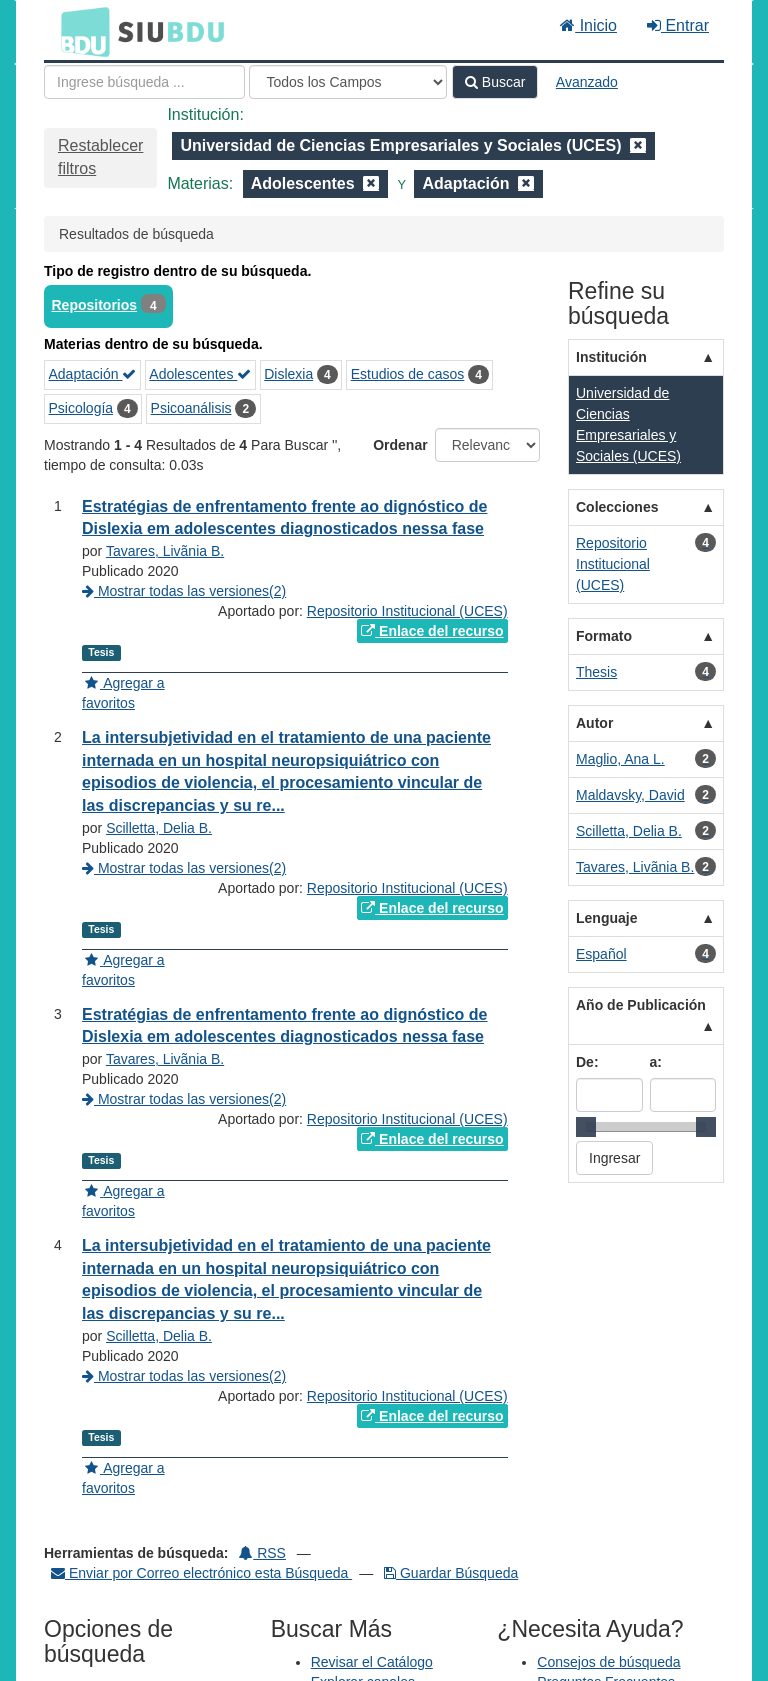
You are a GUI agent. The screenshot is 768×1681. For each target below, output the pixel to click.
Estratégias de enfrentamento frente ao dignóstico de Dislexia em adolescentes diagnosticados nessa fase (284, 518)
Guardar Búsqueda (451, 1573)
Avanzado (587, 82)
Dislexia (288, 374)
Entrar (678, 25)
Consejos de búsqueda (608, 1662)
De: (587, 1062)
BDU (80, 31)
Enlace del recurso (432, 631)
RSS (262, 1553)
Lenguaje (606, 918)
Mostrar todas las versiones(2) (184, 591)
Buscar (495, 82)
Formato (604, 636)
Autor (594, 723)
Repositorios (95, 305)
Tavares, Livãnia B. (165, 551)
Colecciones (617, 507)
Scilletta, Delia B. (159, 828)
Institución (611, 357)
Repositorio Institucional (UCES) (407, 611)
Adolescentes (200, 374)
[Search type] (348, 82)
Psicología (81, 408)
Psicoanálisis (191, 408)
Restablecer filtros (100, 157)
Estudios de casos (408, 374)
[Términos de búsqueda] (144, 82)
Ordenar (400, 445)
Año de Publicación (641, 1005)
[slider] (586, 1127)
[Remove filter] (638, 145)
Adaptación (93, 374)
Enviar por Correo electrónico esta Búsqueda (201, 1573)
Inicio (588, 25)
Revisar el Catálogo (372, 1662)
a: (656, 1062)
